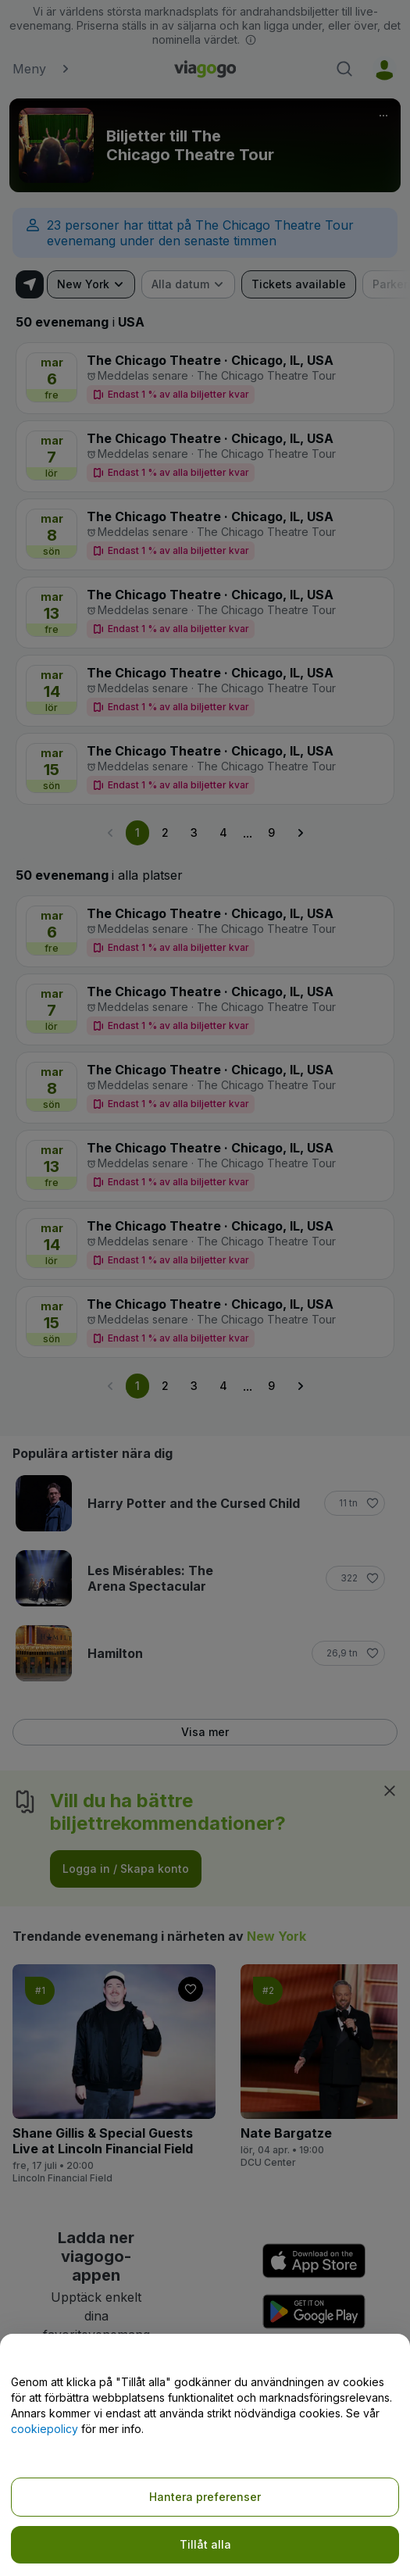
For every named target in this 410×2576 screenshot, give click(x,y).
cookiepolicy (44, 2428)
